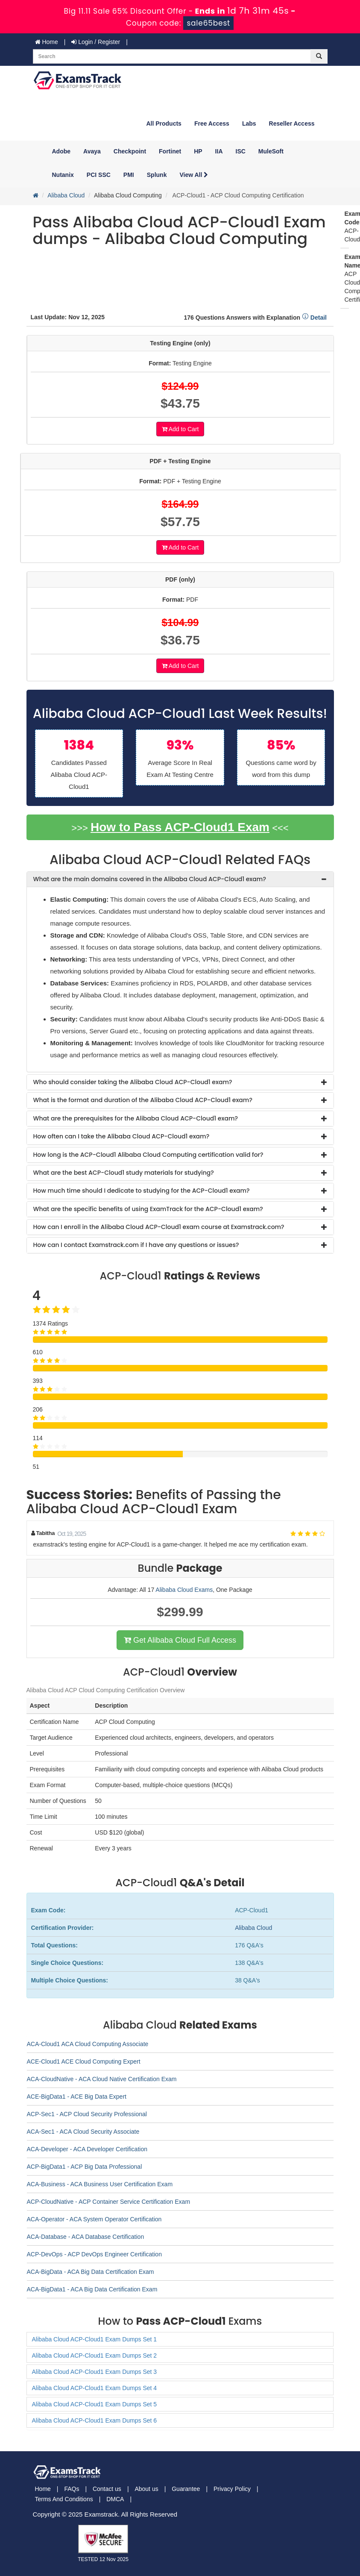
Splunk (157, 174)
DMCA (115, 2499)
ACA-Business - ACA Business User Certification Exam (100, 2184)
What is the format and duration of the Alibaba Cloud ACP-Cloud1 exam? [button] (142, 1100)
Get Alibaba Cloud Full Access (180, 1640)
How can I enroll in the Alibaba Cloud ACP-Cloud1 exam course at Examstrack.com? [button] (158, 1227)
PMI (128, 174)
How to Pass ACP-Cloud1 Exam (180, 827)
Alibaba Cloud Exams (184, 1589)
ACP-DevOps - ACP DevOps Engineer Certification (94, 2254)
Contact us (107, 2488)
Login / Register (95, 41)
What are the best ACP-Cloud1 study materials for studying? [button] (123, 1172)
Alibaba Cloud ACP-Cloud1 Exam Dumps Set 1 (94, 2339)
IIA (219, 151)
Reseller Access (292, 123)
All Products (163, 123)
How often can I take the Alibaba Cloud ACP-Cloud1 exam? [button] (121, 1136)
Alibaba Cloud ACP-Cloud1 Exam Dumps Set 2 (94, 2355)
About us (146, 2488)
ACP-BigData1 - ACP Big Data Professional (84, 2166)
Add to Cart (180, 429)
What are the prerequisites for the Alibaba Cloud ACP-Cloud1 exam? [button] (135, 1118)
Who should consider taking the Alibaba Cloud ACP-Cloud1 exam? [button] (132, 1082)
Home (46, 41)
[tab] (180, 879)
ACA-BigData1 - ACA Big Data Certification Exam (92, 2289)
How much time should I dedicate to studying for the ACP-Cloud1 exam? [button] (141, 1190)
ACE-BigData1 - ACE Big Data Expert (76, 2096)
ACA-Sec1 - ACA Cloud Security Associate (83, 2131)
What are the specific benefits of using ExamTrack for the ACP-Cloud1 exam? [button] (148, 1209)
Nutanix (63, 174)
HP (198, 151)
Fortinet (170, 151)
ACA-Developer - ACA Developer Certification (87, 2149)
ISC (241, 151)
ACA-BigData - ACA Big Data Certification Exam (90, 2271)
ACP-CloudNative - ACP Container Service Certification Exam (108, 2201)
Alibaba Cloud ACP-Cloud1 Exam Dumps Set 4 (94, 2388)
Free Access (211, 123)
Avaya (92, 151)
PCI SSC (99, 174)
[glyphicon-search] (319, 56)
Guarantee (186, 2488)
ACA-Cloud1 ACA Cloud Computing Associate (88, 2044)
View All (193, 174)
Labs (249, 123)
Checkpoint (130, 151)
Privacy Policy (232, 2488)
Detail (314, 317)
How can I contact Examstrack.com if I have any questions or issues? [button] (136, 1245)
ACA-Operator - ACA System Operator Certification (94, 2219)
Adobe (61, 151)
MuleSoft (271, 151)
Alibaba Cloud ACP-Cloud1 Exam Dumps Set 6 (94, 2420)
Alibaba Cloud (66, 195)
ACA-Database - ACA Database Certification (85, 2236)
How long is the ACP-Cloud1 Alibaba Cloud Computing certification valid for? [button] (148, 1154)
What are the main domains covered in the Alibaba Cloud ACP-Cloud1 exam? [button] (149, 879)
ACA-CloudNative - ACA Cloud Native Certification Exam (102, 2079)
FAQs (71, 2488)
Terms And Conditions (64, 2499)
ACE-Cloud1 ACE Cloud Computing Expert (83, 2061)
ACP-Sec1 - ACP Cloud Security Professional (87, 2114)
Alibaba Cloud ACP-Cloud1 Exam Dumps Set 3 (94, 2371)
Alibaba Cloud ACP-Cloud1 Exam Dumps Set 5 (94, 2404)
